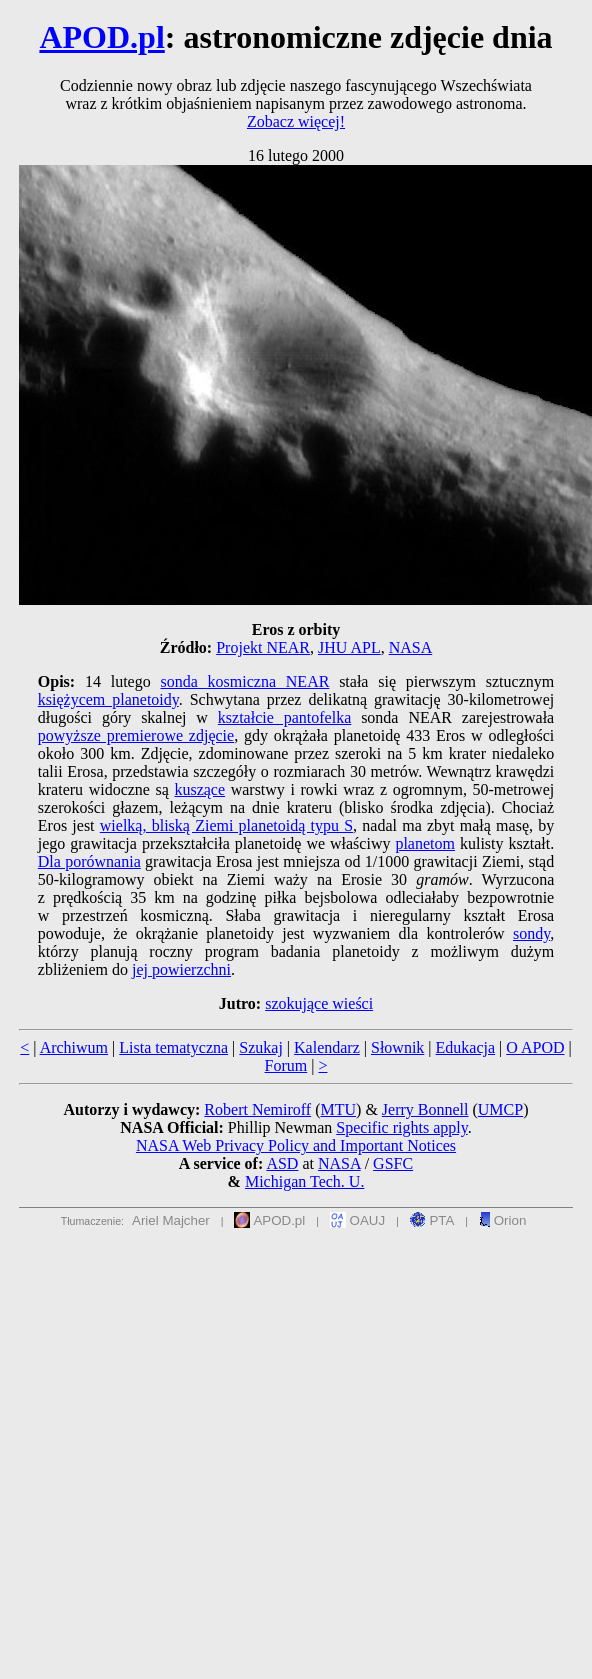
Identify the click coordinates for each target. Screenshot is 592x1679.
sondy (531, 933)
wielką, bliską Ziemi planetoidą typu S (226, 825)
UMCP (500, 1109)
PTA (432, 1220)
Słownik (397, 1047)
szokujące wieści (319, 1003)
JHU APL (349, 647)
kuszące (199, 789)
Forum (286, 1065)
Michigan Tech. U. (304, 1181)
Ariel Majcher (171, 1220)
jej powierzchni (181, 969)
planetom (425, 843)
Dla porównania (89, 861)
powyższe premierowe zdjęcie (136, 735)
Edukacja (466, 1047)
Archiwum (74, 1047)
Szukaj (261, 1047)
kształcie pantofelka (284, 717)
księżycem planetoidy (108, 699)
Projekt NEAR (263, 647)
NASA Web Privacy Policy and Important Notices (296, 1145)
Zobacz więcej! (296, 121)
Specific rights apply (401, 1127)
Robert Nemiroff (257, 1109)
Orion (502, 1220)
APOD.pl (101, 37)
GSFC (393, 1163)
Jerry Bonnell (425, 1109)
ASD (282, 1163)
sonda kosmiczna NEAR (244, 681)
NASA (411, 647)
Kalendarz (327, 1047)
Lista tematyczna (173, 1047)
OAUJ (357, 1220)
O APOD (535, 1047)
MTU (338, 1109)
